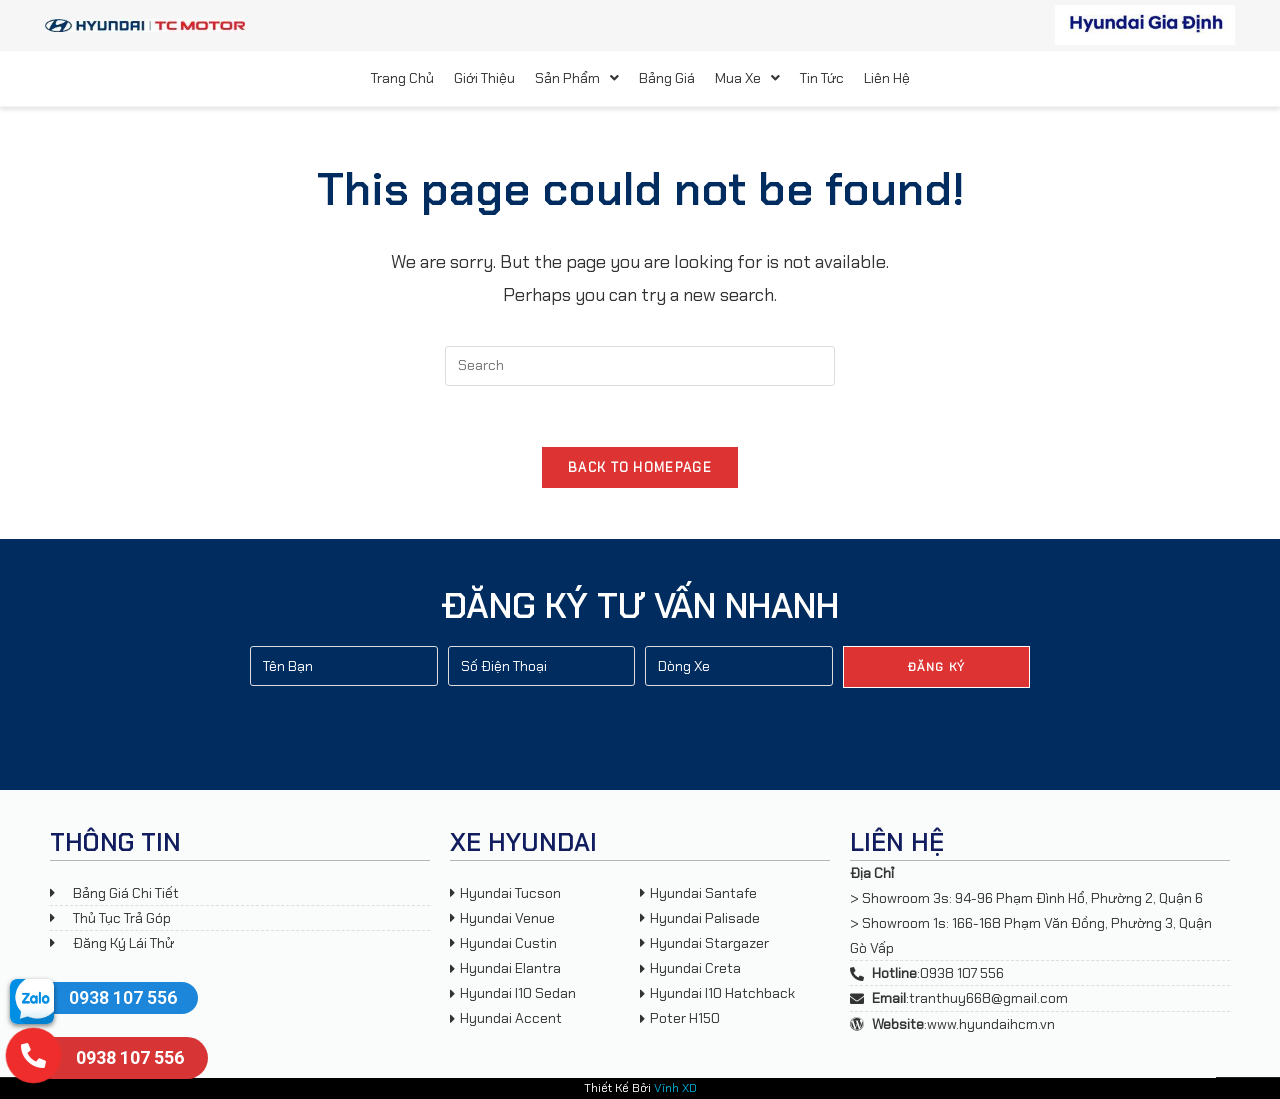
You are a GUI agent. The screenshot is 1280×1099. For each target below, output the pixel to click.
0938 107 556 (123, 997)
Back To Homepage (640, 467)
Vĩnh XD (675, 1088)
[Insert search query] (640, 366)
